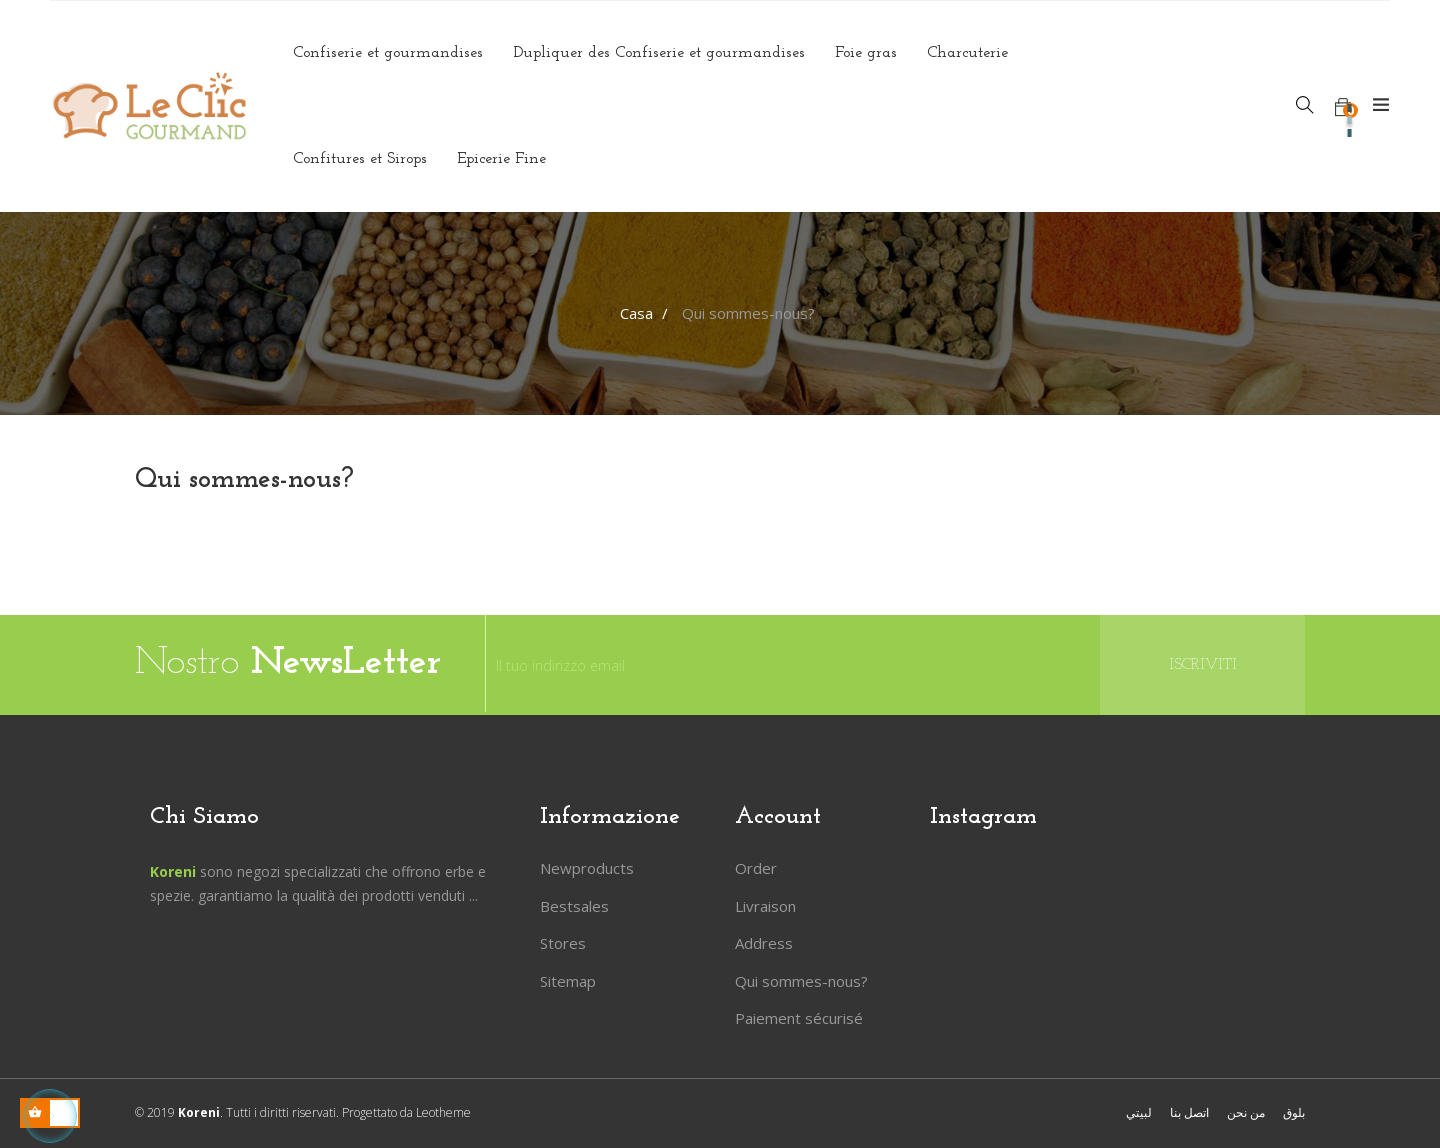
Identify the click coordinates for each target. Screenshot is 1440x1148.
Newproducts (587, 868)
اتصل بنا (1189, 1112)
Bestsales (574, 906)
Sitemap (568, 981)
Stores (563, 943)
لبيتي (1139, 1112)
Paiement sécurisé (799, 1018)
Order (756, 868)
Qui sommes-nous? (801, 981)
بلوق (1294, 1112)
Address (764, 943)
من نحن (1246, 1112)
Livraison (765, 906)
